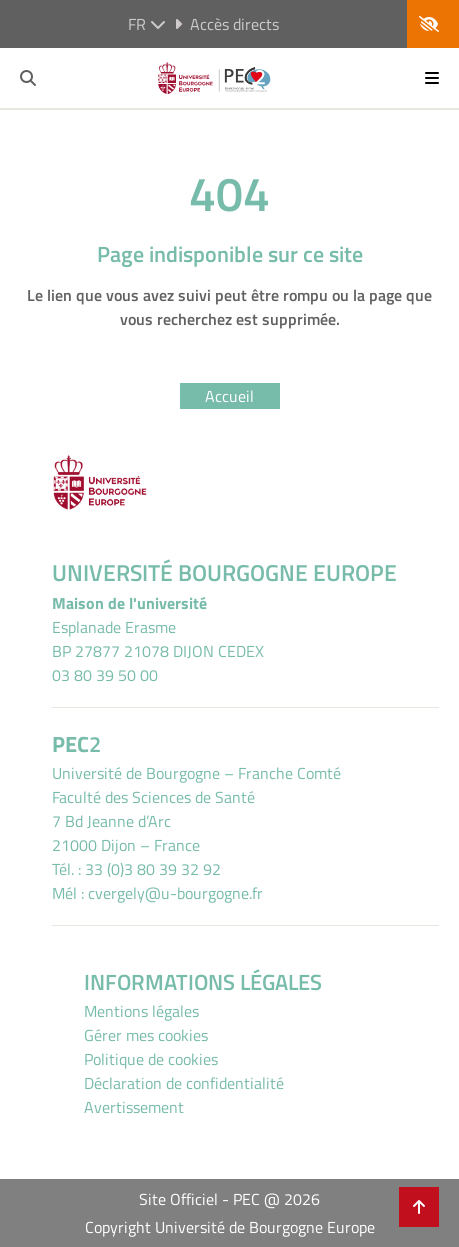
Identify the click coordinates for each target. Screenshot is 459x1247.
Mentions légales (141, 1011)
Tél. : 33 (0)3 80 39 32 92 (136, 869)
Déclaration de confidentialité (184, 1083)
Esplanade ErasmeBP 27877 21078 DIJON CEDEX (158, 639)
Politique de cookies (151, 1059)
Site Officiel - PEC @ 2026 (229, 1199)
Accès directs (226, 24)
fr (147, 24)
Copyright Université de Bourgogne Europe (230, 1227)
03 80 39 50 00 (105, 675)
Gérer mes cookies (146, 1035)
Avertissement (134, 1107)
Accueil (229, 396)
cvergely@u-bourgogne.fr (175, 893)
